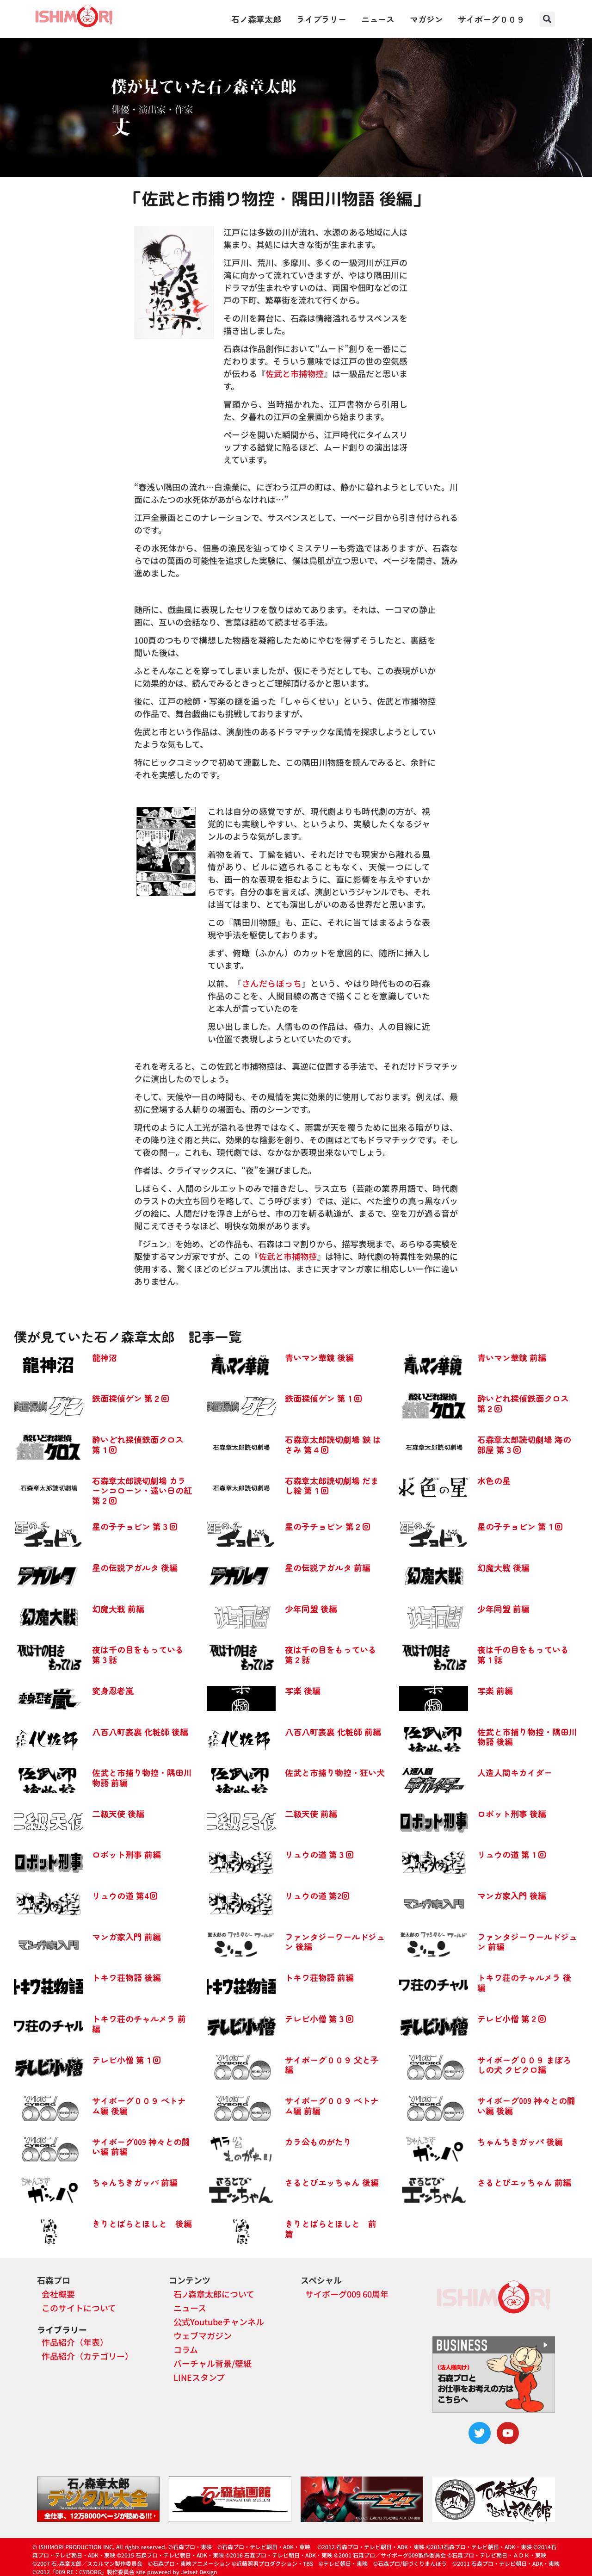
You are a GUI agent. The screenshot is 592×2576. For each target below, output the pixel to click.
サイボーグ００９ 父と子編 (332, 2065)
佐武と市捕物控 (294, 373)
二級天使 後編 (118, 1814)
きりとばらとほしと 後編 (142, 2223)
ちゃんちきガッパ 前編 (135, 2182)
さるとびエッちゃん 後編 (332, 2182)
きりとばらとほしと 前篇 (330, 2228)
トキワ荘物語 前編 (319, 1977)
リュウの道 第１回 (511, 1854)
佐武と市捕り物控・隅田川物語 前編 (142, 1777)
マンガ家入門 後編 (511, 1895)
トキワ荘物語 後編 (126, 1977)
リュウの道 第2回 (317, 1895)
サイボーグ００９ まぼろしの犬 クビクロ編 (524, 2065)
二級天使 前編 (311, 1814)
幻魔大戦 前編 (118, 1609)
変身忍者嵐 (113, 1690)
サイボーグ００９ (491, 19)
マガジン (426, 19)
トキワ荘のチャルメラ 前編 (139, 2023)
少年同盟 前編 (503, 1609)
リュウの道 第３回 (319, 1854)
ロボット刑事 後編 (511, 1814)
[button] (547, 19)
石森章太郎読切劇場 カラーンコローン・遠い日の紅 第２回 (142, 1490)
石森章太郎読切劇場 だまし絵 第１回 (332, 1485)
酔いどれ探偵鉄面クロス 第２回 (523, 1403)
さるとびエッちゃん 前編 (524, 2182)
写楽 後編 (303, 1690)
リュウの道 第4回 (125, 1895)
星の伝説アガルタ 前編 (327, 1567)
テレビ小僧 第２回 (511, 2018)
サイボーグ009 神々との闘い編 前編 (141, 2147)
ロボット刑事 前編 (126, 1854)
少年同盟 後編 (311, 1609)
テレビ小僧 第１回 (126, 2060)
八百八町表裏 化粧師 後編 (140, 1732)
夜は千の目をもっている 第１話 (523, 1654)
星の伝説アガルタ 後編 (135, 1567)
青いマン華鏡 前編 (511, 1357)
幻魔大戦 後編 (503, 1567)
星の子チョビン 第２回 (327, 1526)
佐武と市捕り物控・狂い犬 (335, 1772)
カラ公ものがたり (318, 2142)
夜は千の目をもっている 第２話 (330, 1654)
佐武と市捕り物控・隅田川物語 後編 (527, 1737)
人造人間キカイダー (514, 1772)
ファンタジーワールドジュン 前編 (527, 1942)
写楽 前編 (495, 1690)
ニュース (378, 19)
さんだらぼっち (272, 983)
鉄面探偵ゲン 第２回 (130, 1398)
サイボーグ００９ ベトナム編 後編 (139, 2105)
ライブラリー (321, 19)
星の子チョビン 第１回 (520, 1526)
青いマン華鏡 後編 (319, 1357)
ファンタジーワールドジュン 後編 (335, 1942)
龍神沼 (104, 1357)
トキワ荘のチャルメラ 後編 (524, 1982)
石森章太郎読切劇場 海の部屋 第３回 (524, 1444)
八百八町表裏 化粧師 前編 (333, 1732)
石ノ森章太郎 (256, 19)
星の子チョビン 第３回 (135, 1526)
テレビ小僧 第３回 (319, 2018)
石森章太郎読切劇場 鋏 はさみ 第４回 (333, 1444)
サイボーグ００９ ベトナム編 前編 (332, 2105)
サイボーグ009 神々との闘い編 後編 (526, 2105)
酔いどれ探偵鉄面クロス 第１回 (138, 1444)
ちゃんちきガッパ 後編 (520, 2142)
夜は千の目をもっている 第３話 (138, 1654)
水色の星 (494, 1480)
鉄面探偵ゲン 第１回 (323, 1398)
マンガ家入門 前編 (126, 1937)
